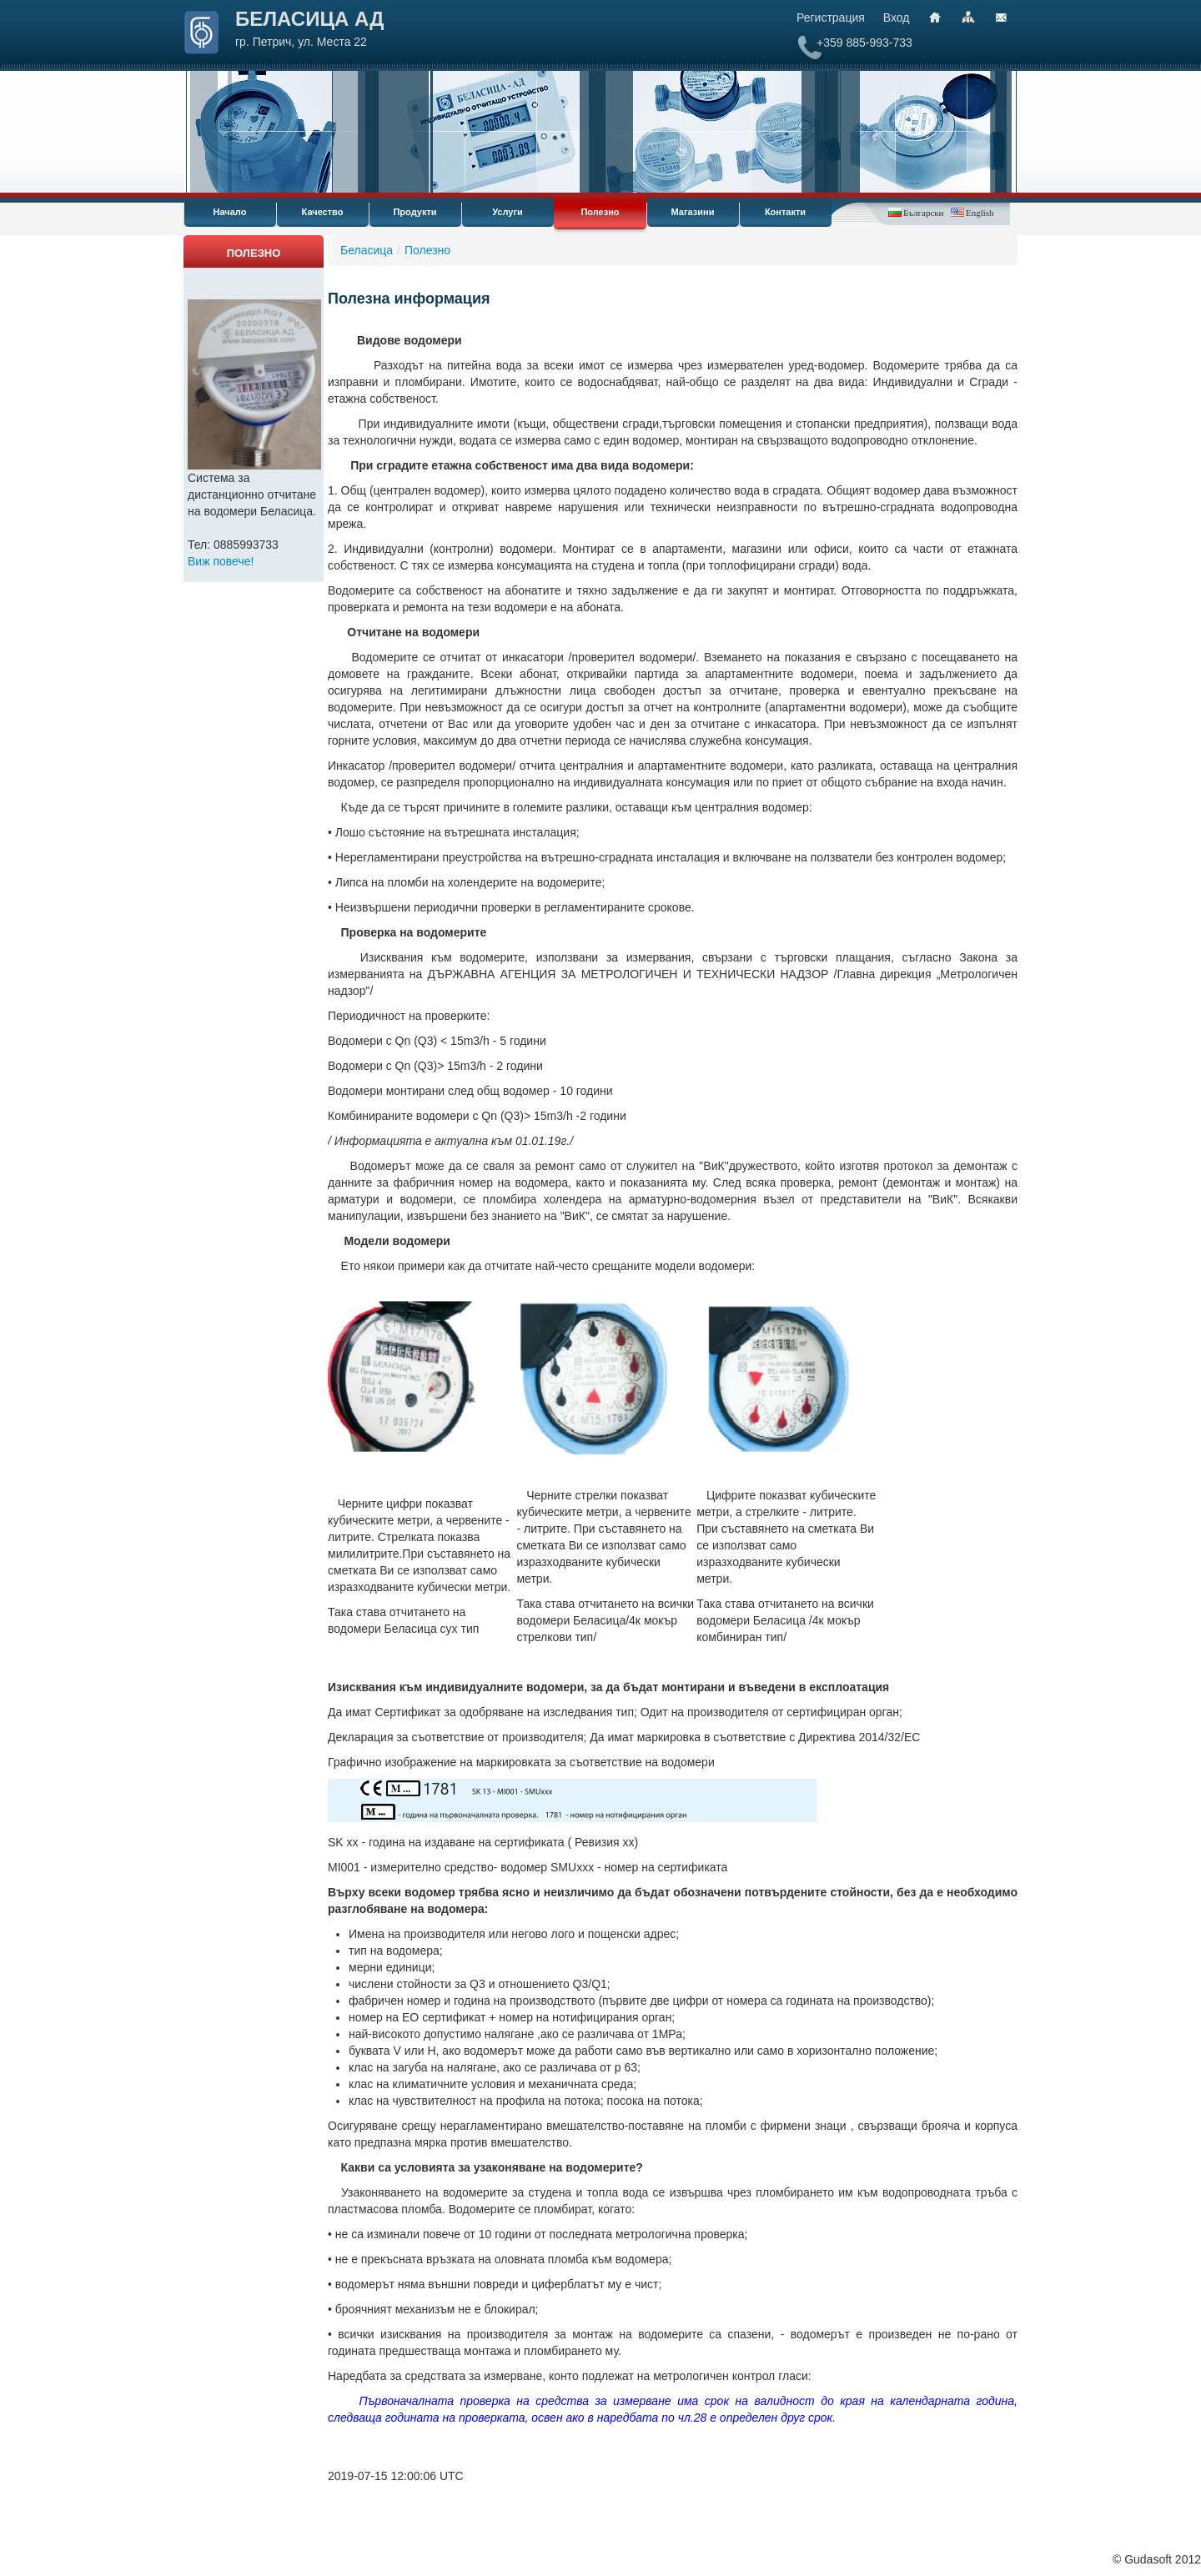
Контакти (785, 212)
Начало (230, 212)
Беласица (366, 250)
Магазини (693, 212)
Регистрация (830, 17)
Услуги (507, 212)
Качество (323, 212)
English (980, 213)
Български (922, 213)
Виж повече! (221, 561)
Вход (896, 17)
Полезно (599, 212)
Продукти (414, 212)
